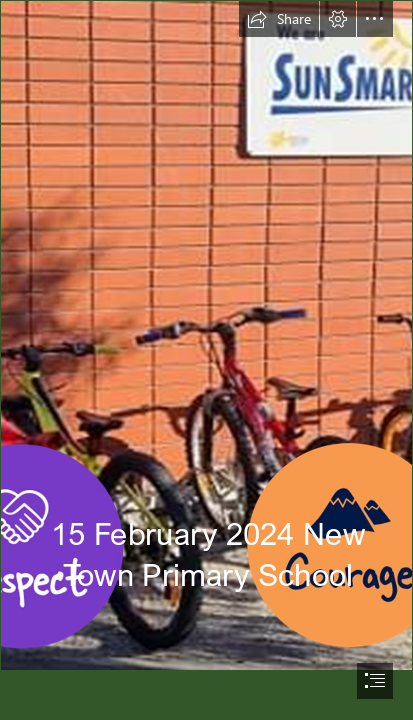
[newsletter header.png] (206, 335)
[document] (206, 360)
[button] (279, 19)
